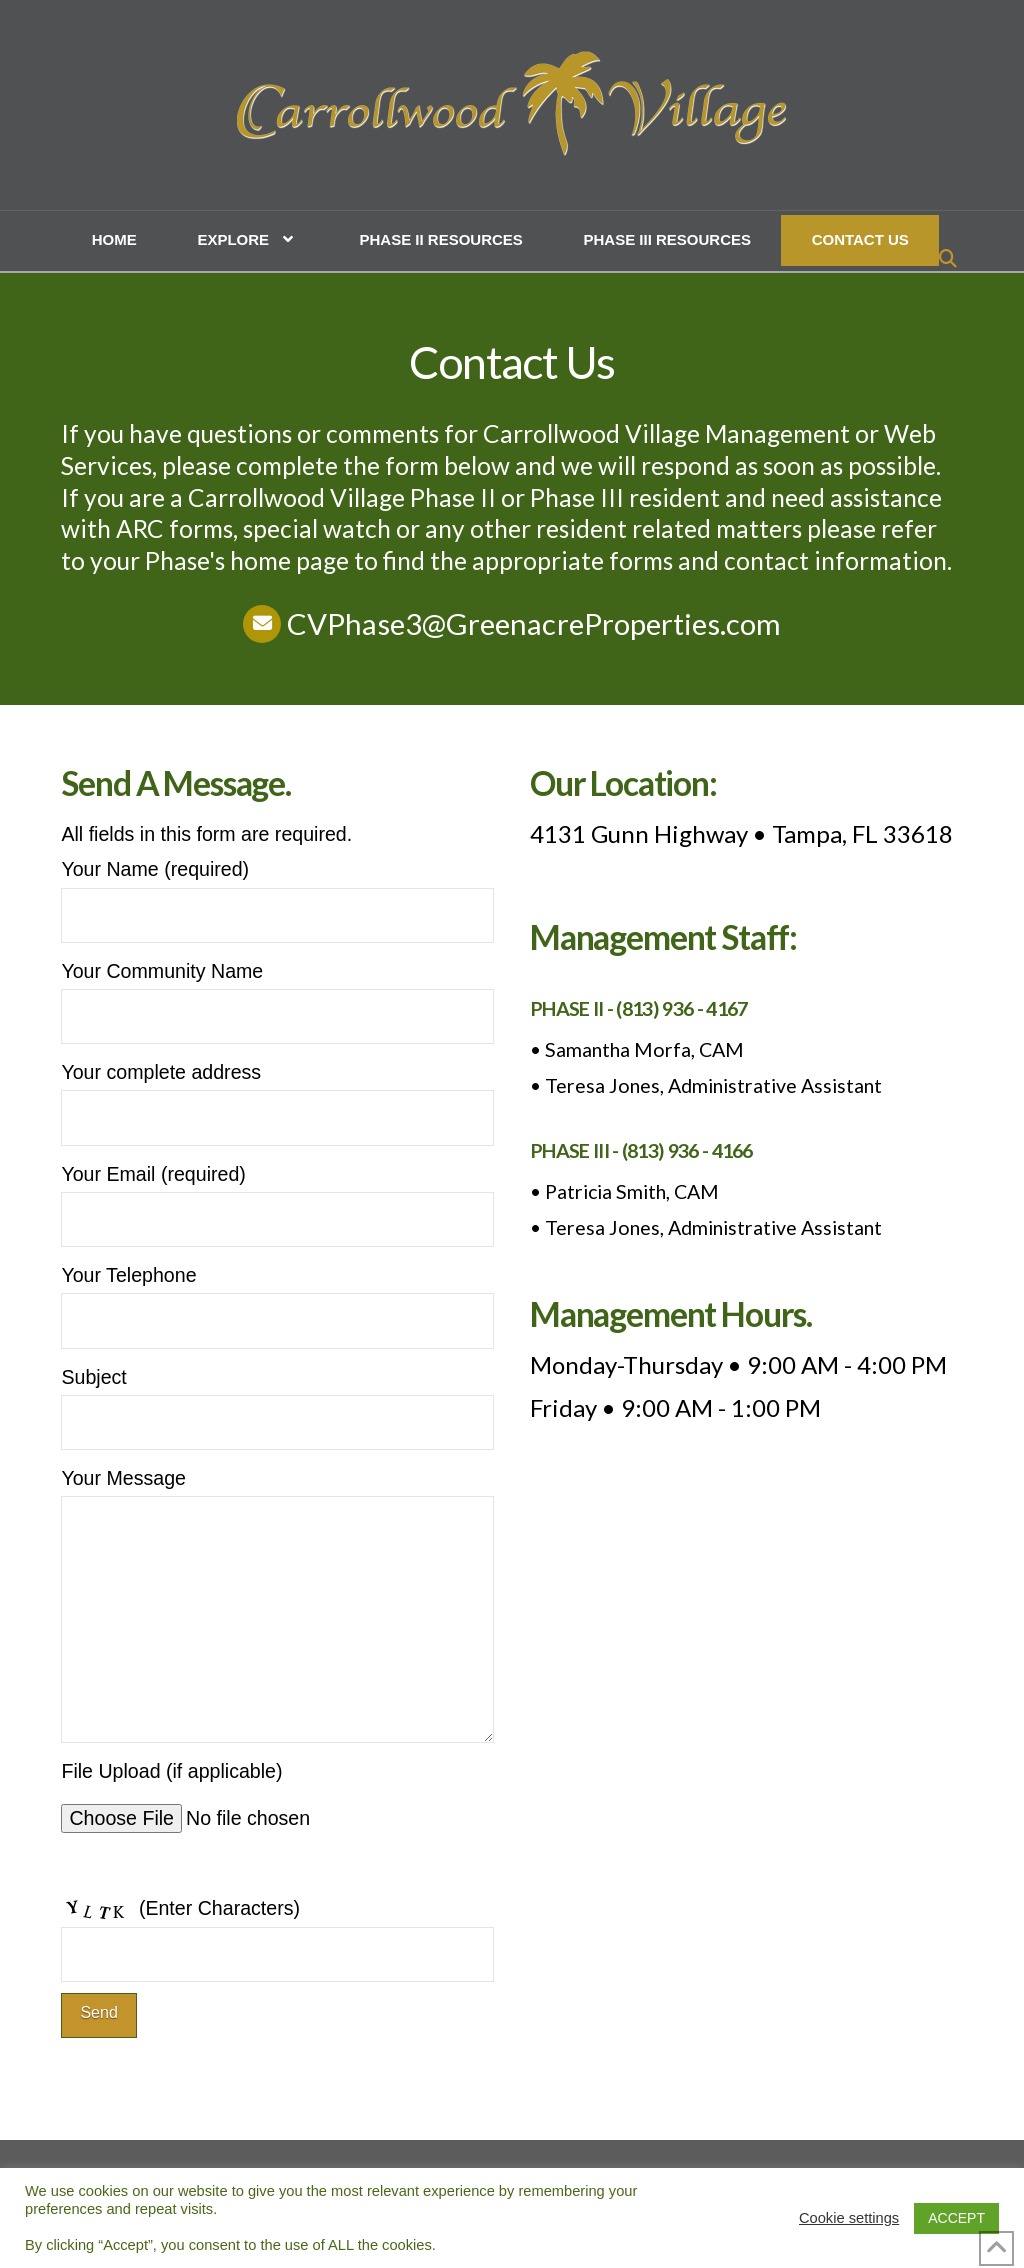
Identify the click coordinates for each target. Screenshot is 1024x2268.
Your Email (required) (277, 1198)
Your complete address (277, 1096)
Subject (277, 1401)
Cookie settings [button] (849, 2218)
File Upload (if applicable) (246, 1804)
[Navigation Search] (950, 261)
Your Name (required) (277, 893)
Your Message (277, 1495)
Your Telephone (277, 1299)
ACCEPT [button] (956, 2218)
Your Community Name (277, 995)
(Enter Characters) (277, 1932)
